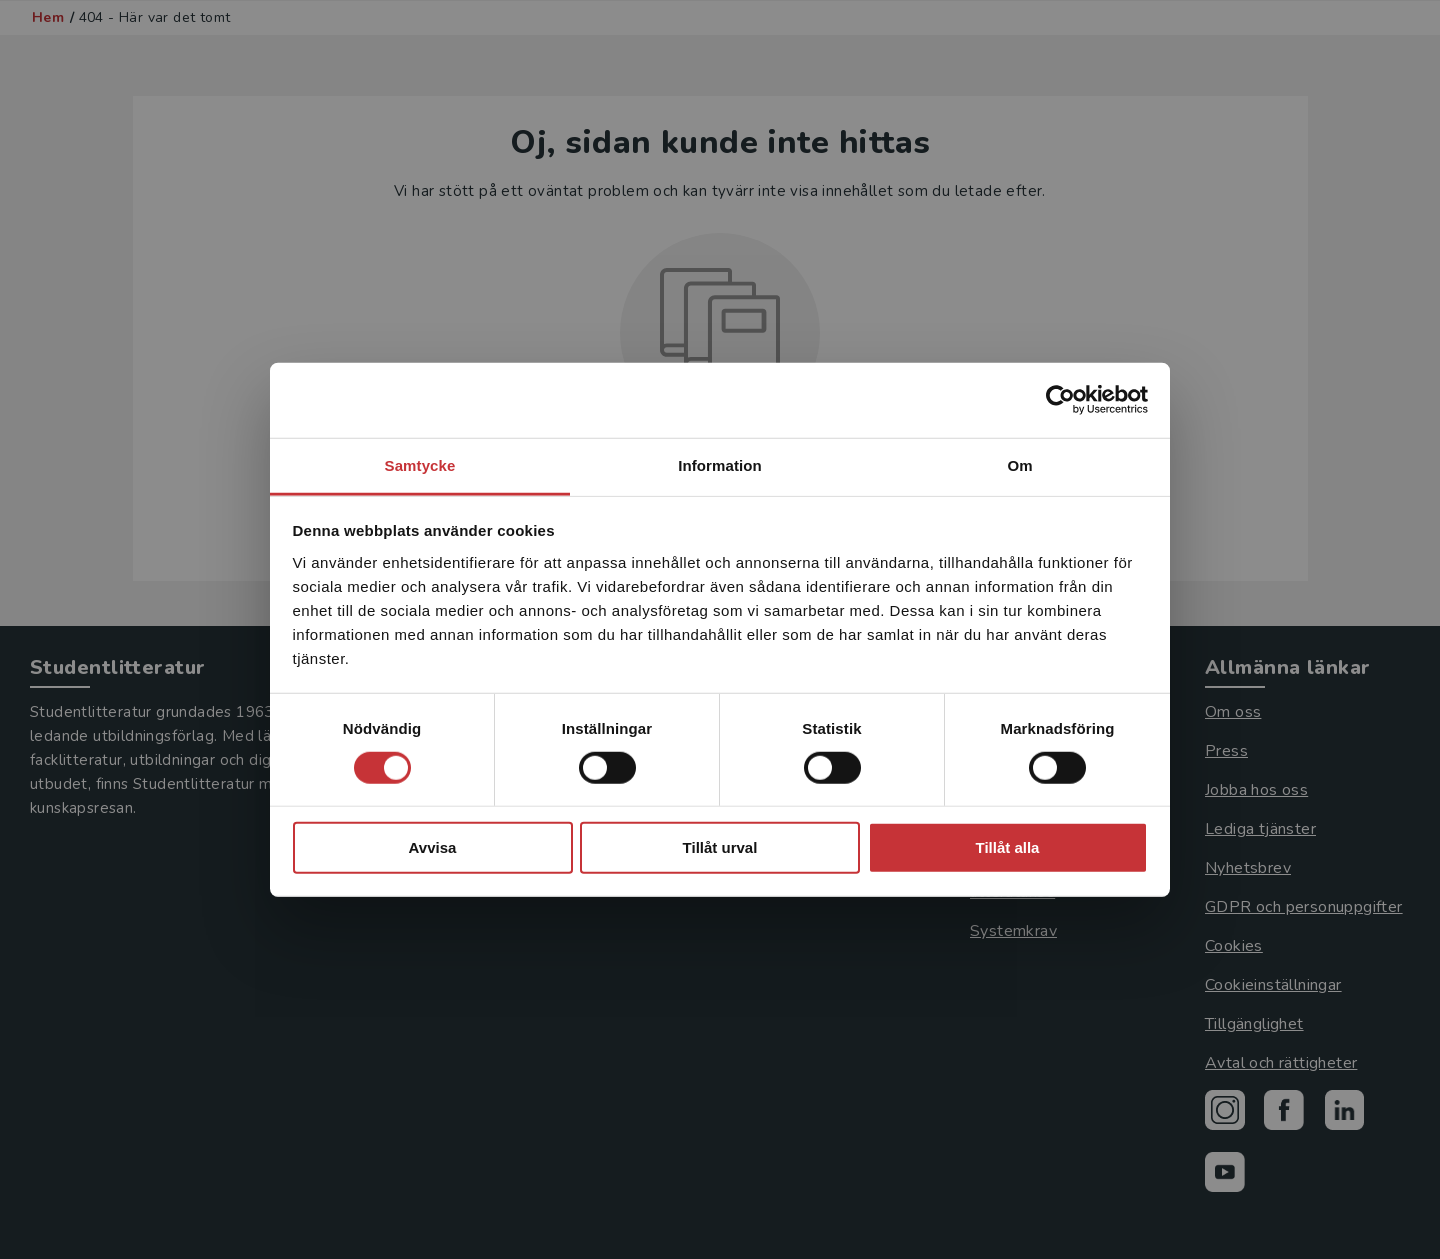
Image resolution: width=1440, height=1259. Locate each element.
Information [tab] (720, 464)
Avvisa (433, 847)
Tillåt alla (1008, 847)
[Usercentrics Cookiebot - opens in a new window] (1060, 400)
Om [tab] (1019, 464)
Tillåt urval (720, 847)
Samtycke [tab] (420, 464)
